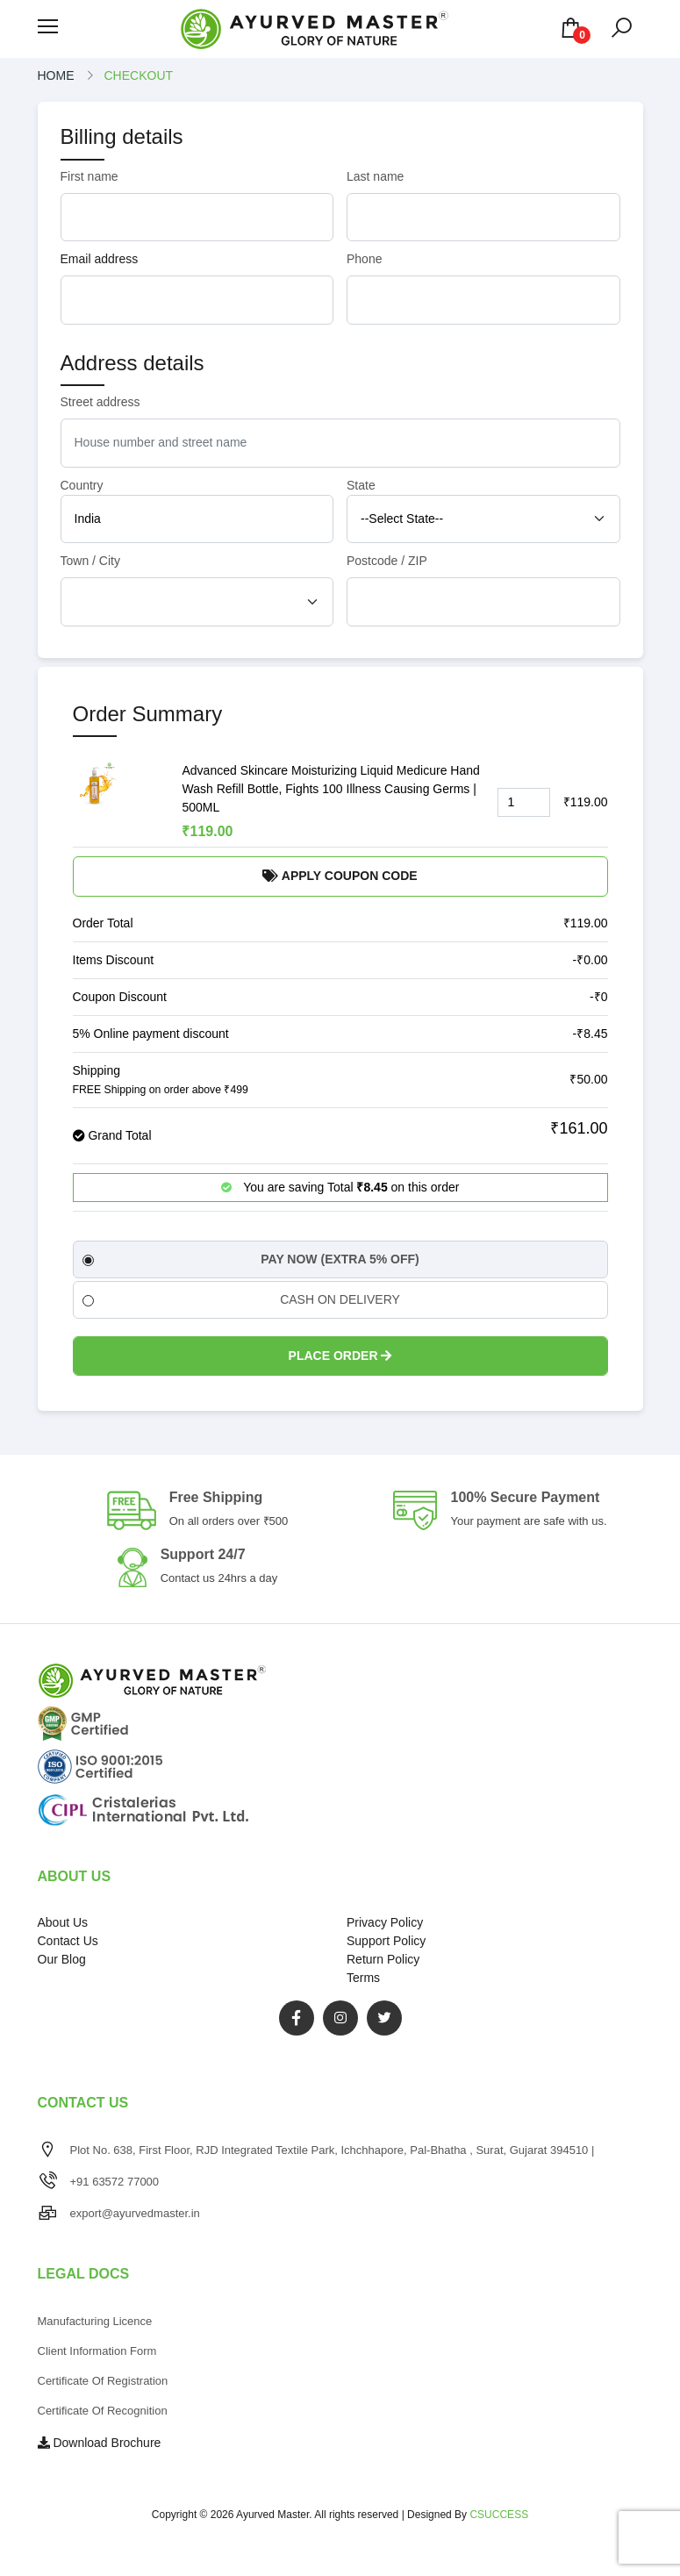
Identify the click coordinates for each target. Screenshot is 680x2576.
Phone (364, 259)
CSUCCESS (498, 2514)
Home (56, 75)
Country (82, 485)
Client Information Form (97, 2351)
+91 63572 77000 (115, 2181)
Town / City (90, 561)
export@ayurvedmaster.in (135, 2213)
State (361, 485)
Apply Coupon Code (339, 876)
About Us (63, 1922)
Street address (100, 402)
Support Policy (386, 1941)
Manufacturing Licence (95, 2321)
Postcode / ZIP (387, 561)
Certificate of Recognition (103, 2410)
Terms (363, 1978)
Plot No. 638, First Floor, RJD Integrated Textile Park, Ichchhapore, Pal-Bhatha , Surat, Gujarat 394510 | (352, 2150)
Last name (375, 176)
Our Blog (62, 1959)
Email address (100, 259)
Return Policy (383, 1959)
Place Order (340, 1356)
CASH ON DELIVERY (241, 1299)
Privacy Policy (385, 1922)
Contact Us (68, 1941)
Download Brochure (99, 2443)
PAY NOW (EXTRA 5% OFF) (250, 1259)
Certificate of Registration (103, 2380)
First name (89, 176)
